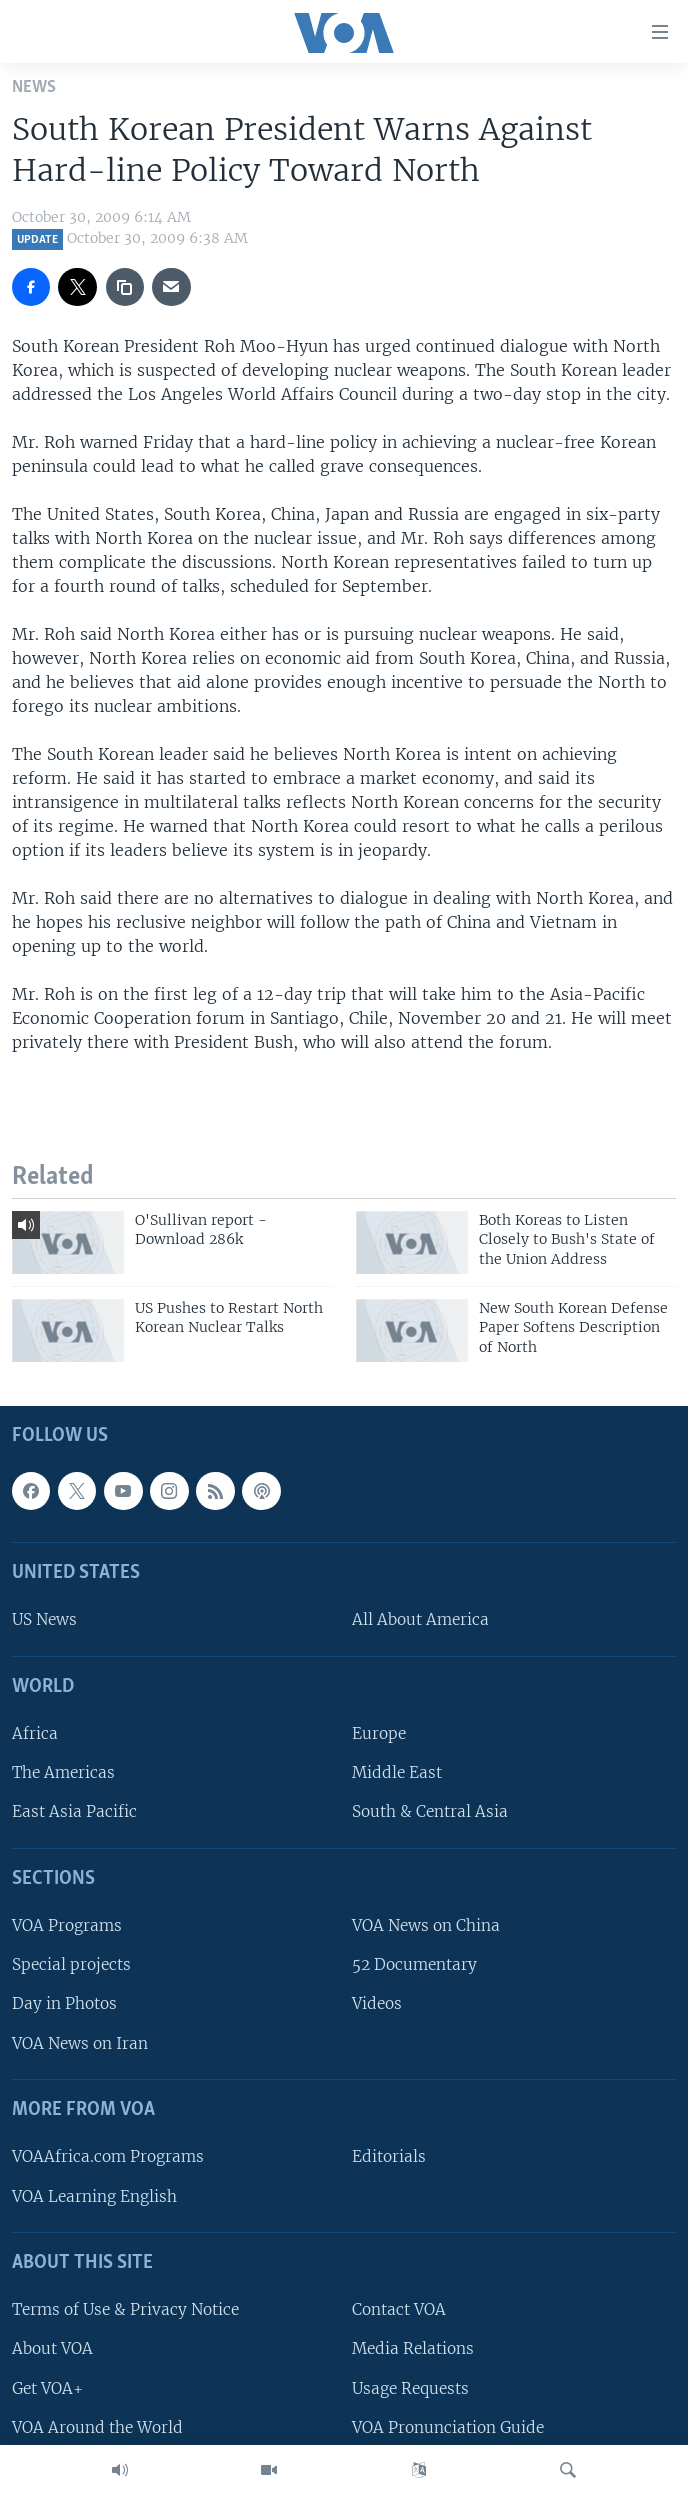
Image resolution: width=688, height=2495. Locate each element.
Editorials (389, 2156)
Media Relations (413, 2348)
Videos (377, 2003)
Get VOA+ (47, 2388)
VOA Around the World (97, 2427)
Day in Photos (64, 2003)
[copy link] (125, 287)
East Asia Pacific (74, 1811)
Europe (379, 1733)
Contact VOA (399, 2309)
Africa (35, 1733)
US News (44, 1619)
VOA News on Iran (80, 2043)
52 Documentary (414, 1964)
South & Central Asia (430, 1811)
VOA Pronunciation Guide (448, 2427)
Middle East (397, 1772)
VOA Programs (67, 1925)
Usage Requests (410, 2388)
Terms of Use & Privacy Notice (125, 2309)
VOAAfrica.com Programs (108, 2156)
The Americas (63, 1772)
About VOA (52, 2348)
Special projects (71, 1964)
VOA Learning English (94, 2196)
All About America (420, 1619)
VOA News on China (426, 1925)
